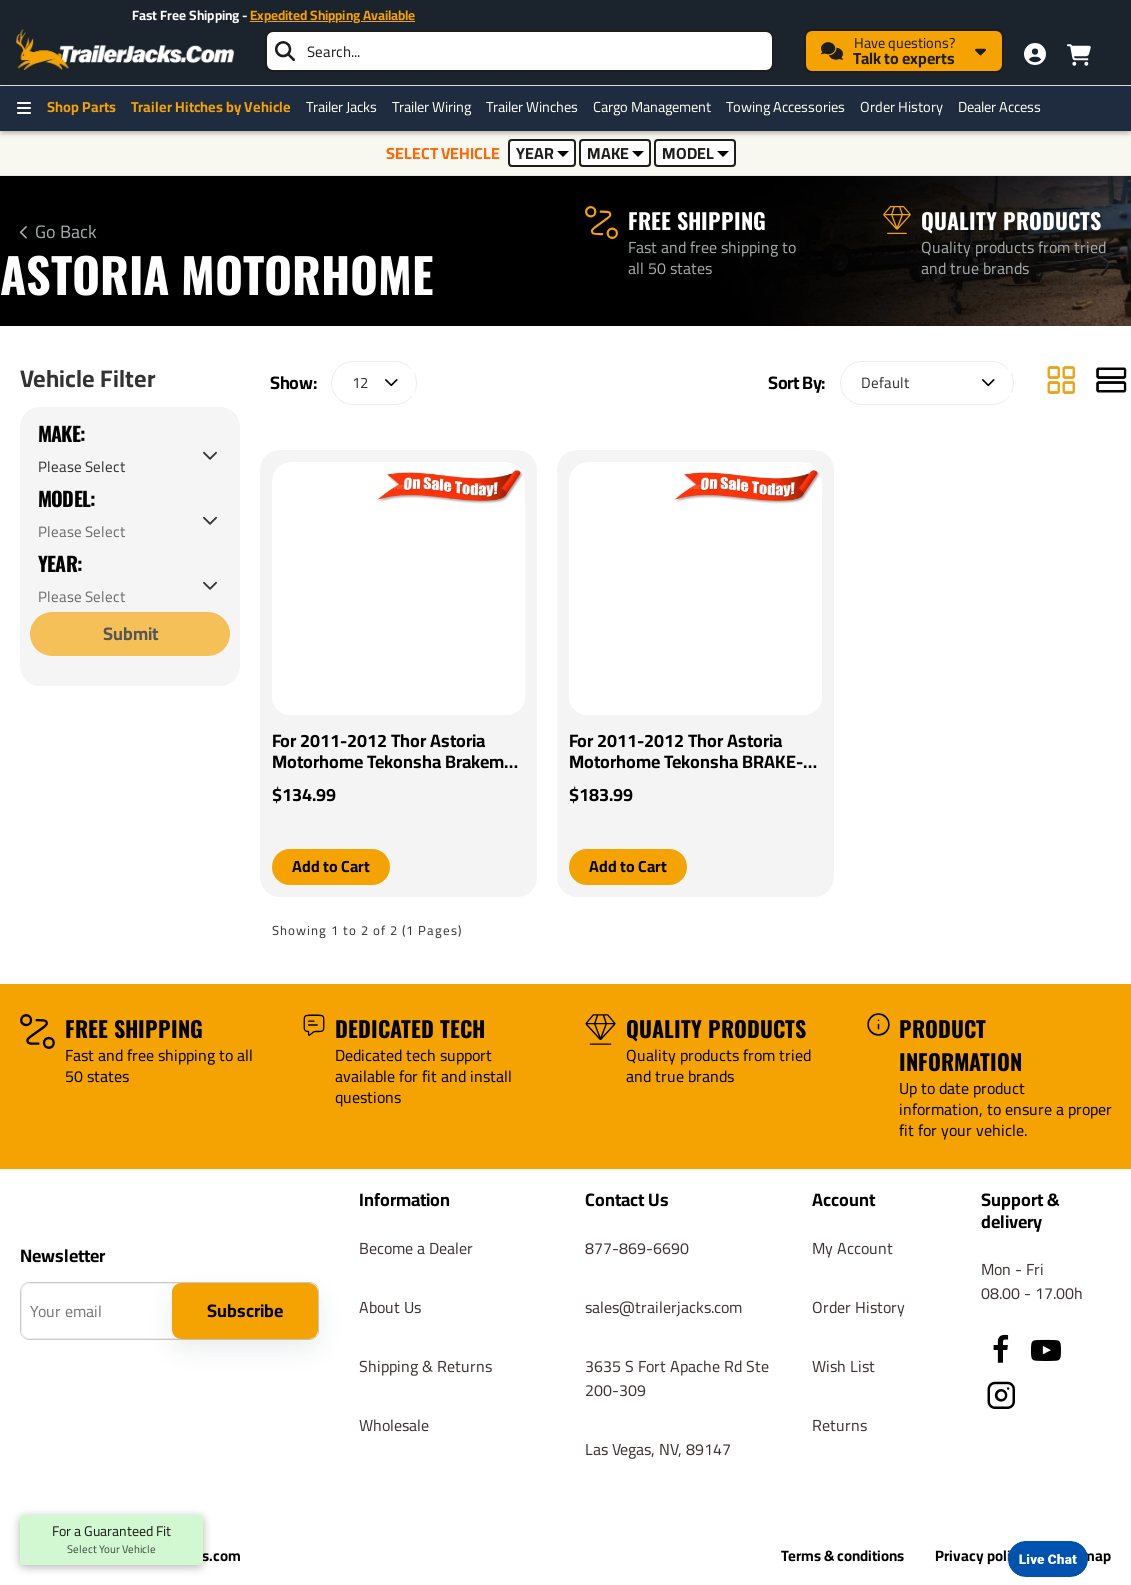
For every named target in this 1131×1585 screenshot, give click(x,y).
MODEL (695, 153)
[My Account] (1035, 54)
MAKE (615, 153)
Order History (901, 107)
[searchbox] (519, 51)
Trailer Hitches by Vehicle (211, 107)
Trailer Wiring (431, 107)
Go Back (66, 232)
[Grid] (1061, 382)
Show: (293, 382)
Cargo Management (652, 107)
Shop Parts (81, 107)
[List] (1111, 382)
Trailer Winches (532, 107)
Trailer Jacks (341, 107)
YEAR (542, 153)
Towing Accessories (785, 107)
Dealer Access (999, 107)
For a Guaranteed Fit (111, 1540)
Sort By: (796, 382)
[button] (331, 867)
